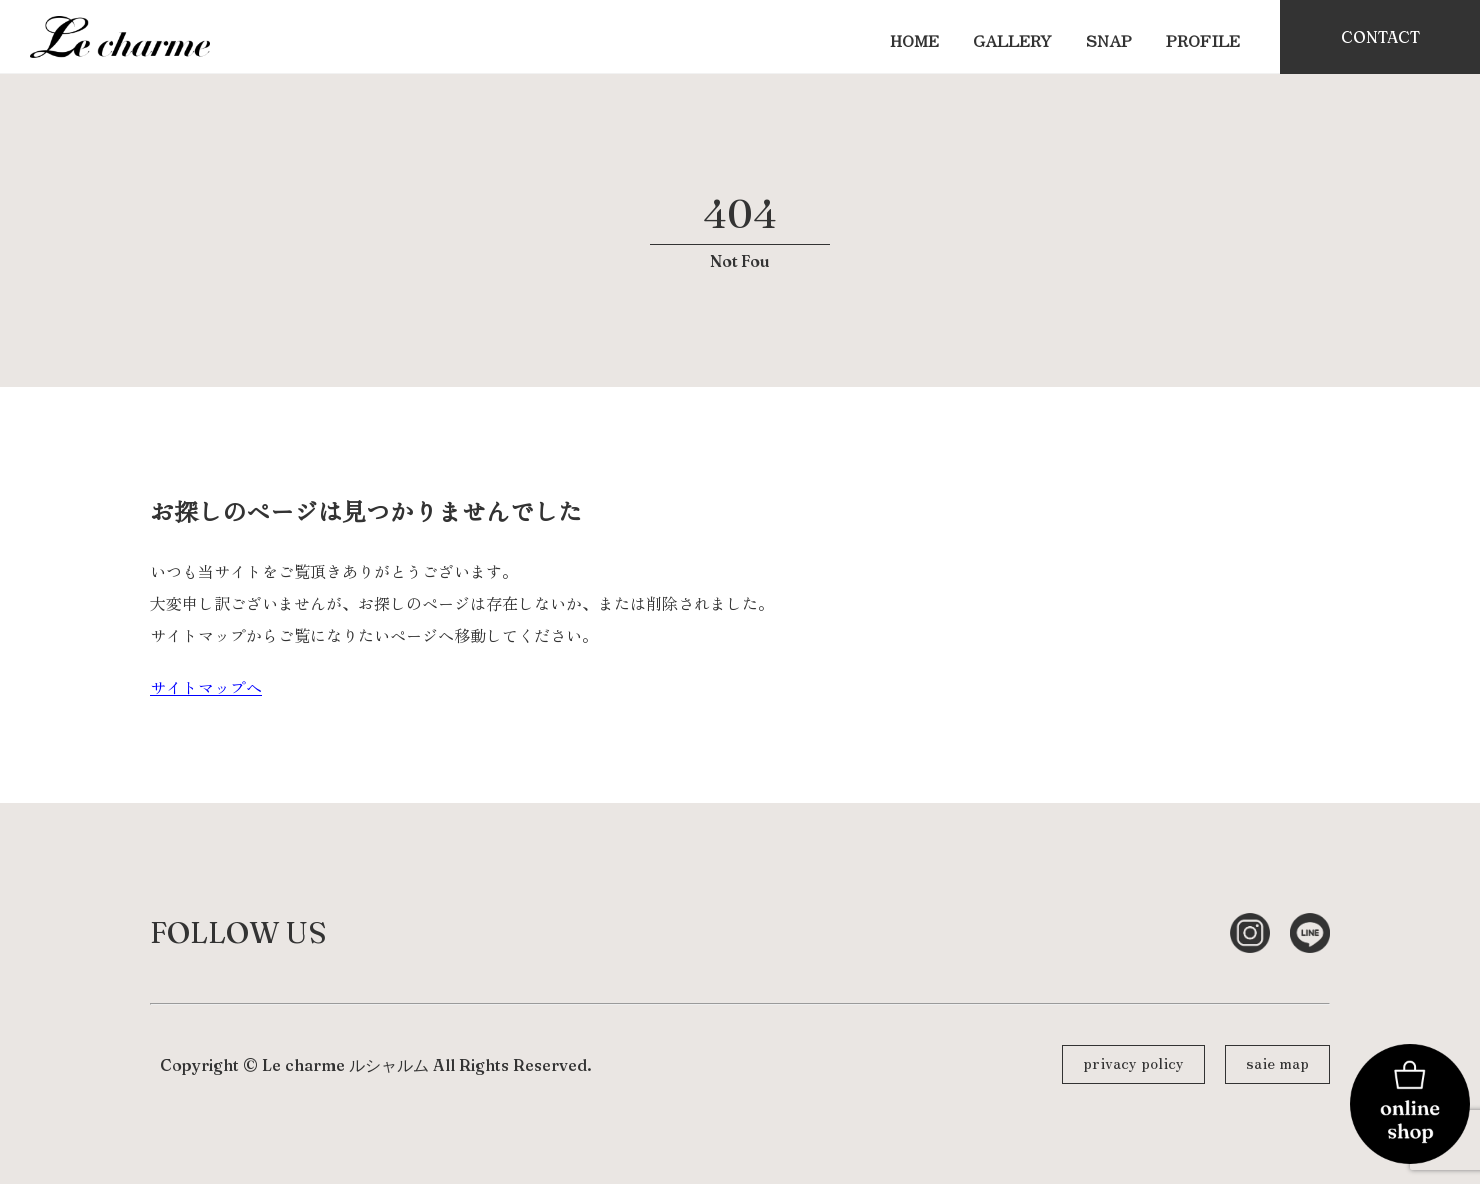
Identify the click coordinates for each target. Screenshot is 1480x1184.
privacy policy (1133, 1062)
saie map (1277, 1062)
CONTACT (1380, 37)
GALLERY (1012, 40)
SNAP (1109, 40)
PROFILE (1203, 40)
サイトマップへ (206, 687)
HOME (914, 40)
